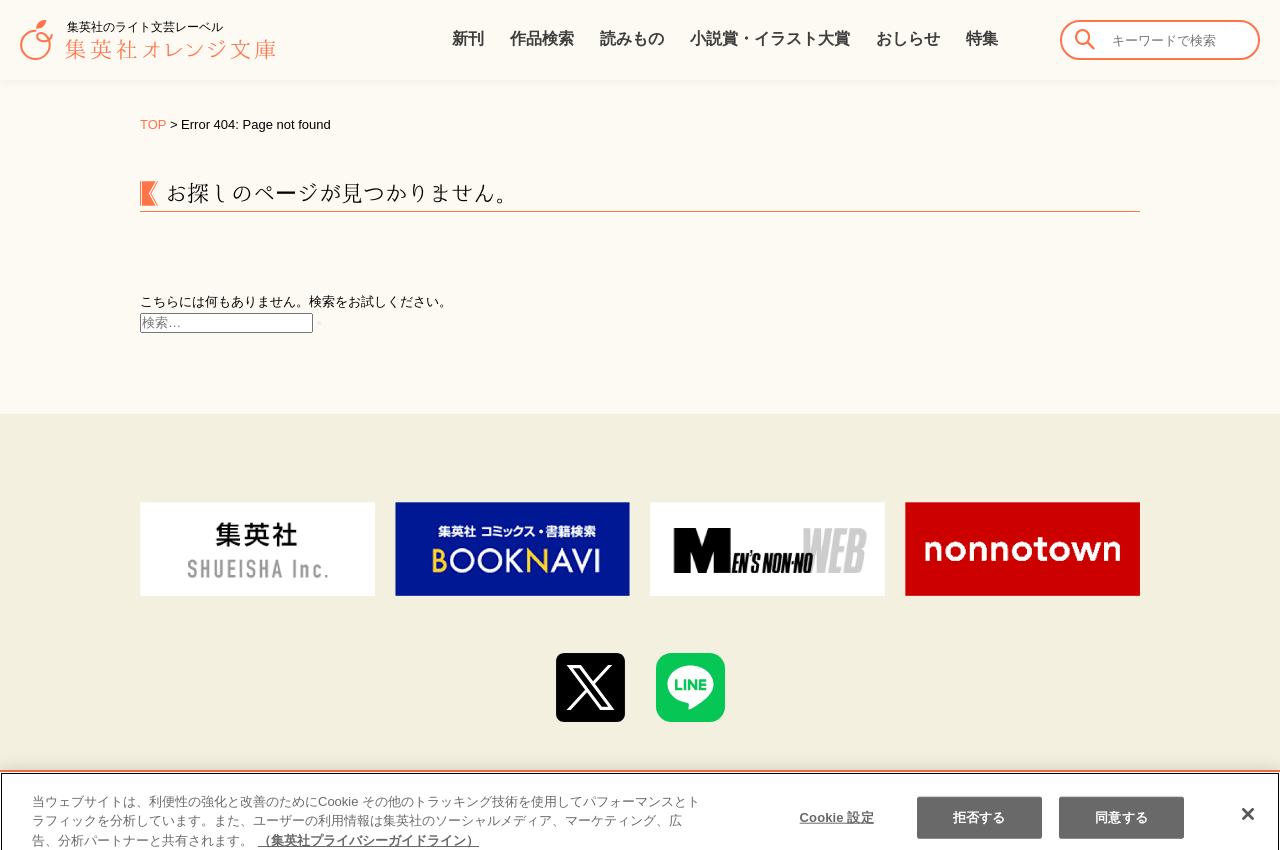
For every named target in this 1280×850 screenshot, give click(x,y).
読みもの (632, 38)
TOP (153, 124)
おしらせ (908, 38)
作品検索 (542, 38)
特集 (982, 38)
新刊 (468, 38)
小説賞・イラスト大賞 (770, 38)
